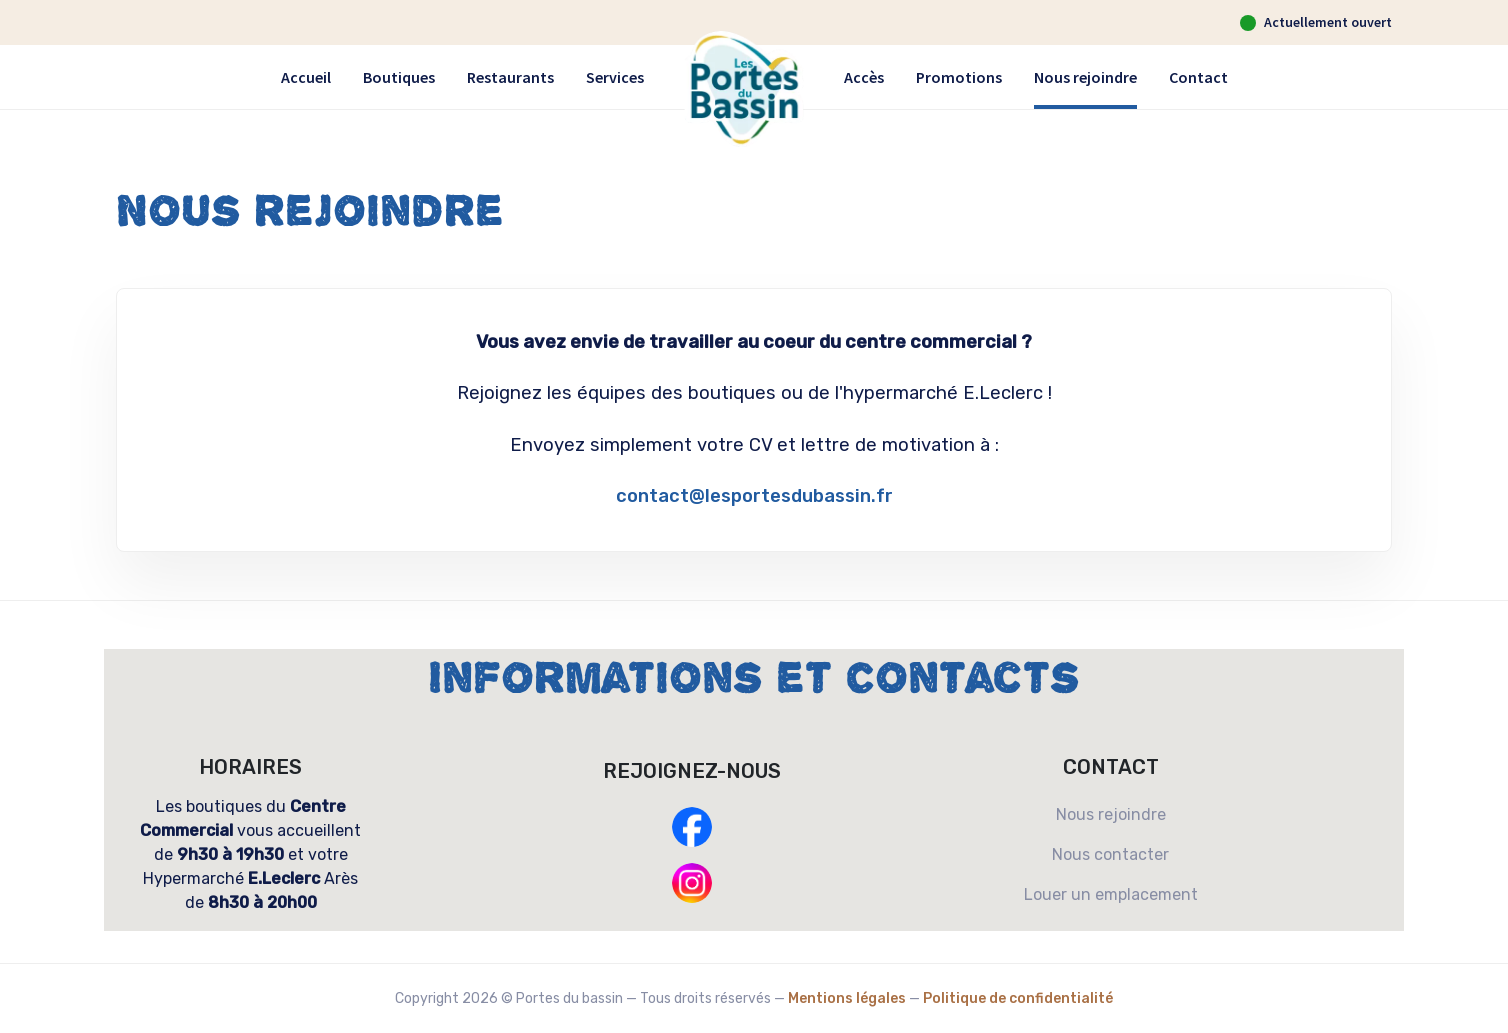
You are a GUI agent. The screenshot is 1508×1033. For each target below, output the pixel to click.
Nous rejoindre (1085, 77)
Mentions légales (847, 998)
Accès (864, 77)
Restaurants (510, 77)
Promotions (959, 77)
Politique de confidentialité (1018, 998)
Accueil (306, 77)
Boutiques (399, 77)
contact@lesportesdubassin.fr (754, 496)
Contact (1198, 77)
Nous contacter (1110, 854)
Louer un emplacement (1111, 894)
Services (615, 77)
